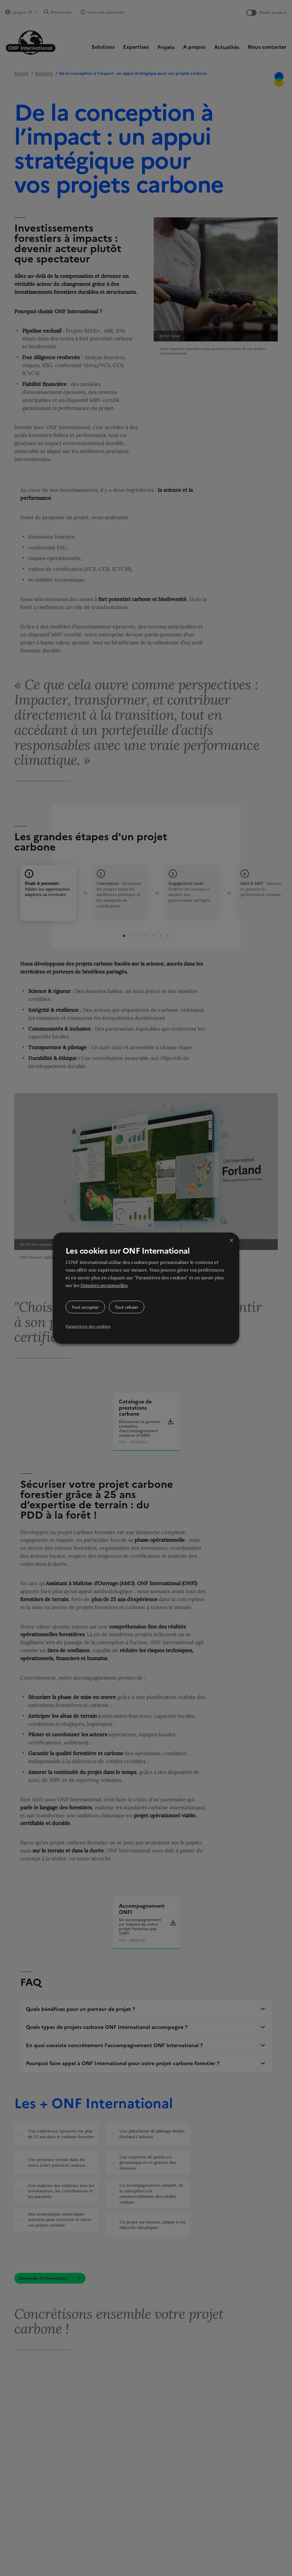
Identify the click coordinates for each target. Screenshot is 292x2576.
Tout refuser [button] (126, 1307)
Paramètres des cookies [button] (88, 1326)
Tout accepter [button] (85, 1307)
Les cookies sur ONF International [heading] (128, 1250)
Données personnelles (103, 1285)
